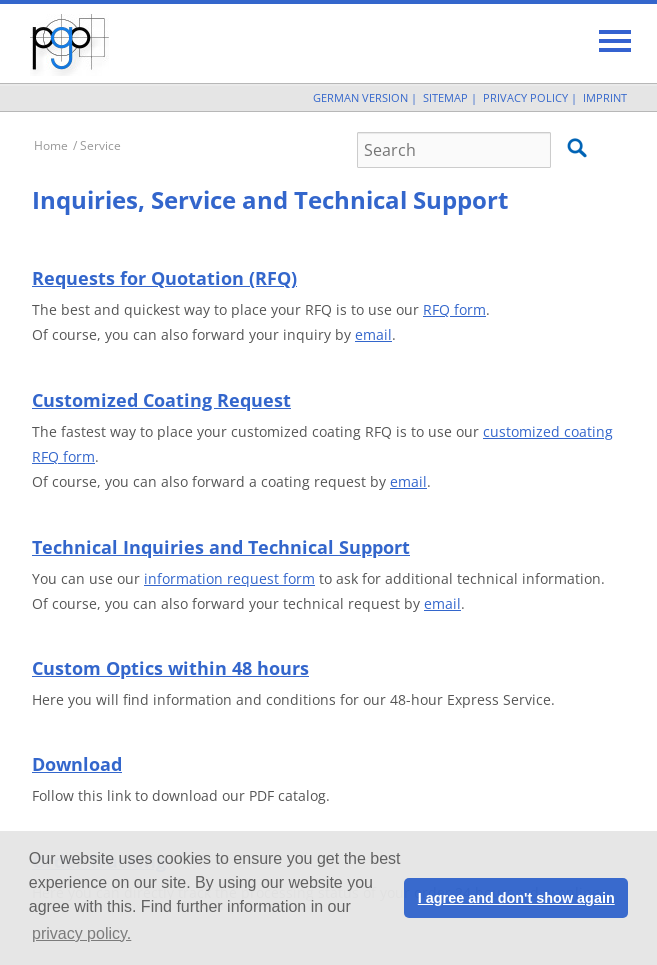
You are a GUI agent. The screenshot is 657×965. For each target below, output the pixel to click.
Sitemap (445, 97)
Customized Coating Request (161, 400)
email (373, 334)
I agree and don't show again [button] (516, 898)
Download (77, 764)
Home (51, 145)
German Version (360, 97)
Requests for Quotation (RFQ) (164, 278)
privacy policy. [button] (81, 933)
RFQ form (454, 309)
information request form (229, 578)
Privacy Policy (525, 97)
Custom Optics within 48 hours (170, 668)
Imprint (605, 97)
